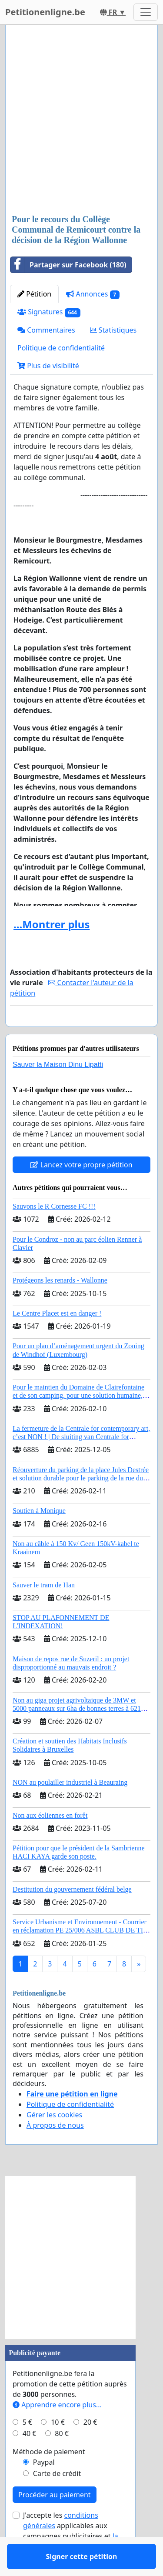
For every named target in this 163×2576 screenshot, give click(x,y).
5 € (27, 2447)
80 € (62, 2458)
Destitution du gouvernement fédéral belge (72, 1914)
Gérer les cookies (54, 2140)
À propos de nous (55, 2150)
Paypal (44, 2487)
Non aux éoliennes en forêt (50, 1840)
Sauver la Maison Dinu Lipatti (58, 1089)
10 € (58, 2447)
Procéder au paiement (54, 2520)
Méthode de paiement (49, 2477)
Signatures (48, 312)
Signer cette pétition (81, 1032)
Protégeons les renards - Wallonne (60, 1305)
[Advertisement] (81, 120)
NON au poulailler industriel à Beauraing (70, 1807)
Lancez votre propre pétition (81, 1190)
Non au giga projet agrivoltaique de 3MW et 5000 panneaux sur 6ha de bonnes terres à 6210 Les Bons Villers (78, 1734)
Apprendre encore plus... (57, 2430)
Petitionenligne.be (45, 12)
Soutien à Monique (39, 1536)
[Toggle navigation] (145, 12)
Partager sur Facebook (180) (68, 265)
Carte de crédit (57, 2498)
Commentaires (46, 330)
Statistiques (113, 330)
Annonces (93, 294)
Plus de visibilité (48, 365)
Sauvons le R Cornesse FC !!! (54, 1231)
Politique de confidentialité (61, 348)
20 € (90, 2447)
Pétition (34, 294)
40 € (30, 2458)
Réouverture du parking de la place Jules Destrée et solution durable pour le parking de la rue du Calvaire (81, 1503)
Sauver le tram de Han (44, 1610)
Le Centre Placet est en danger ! (57, 1338)
